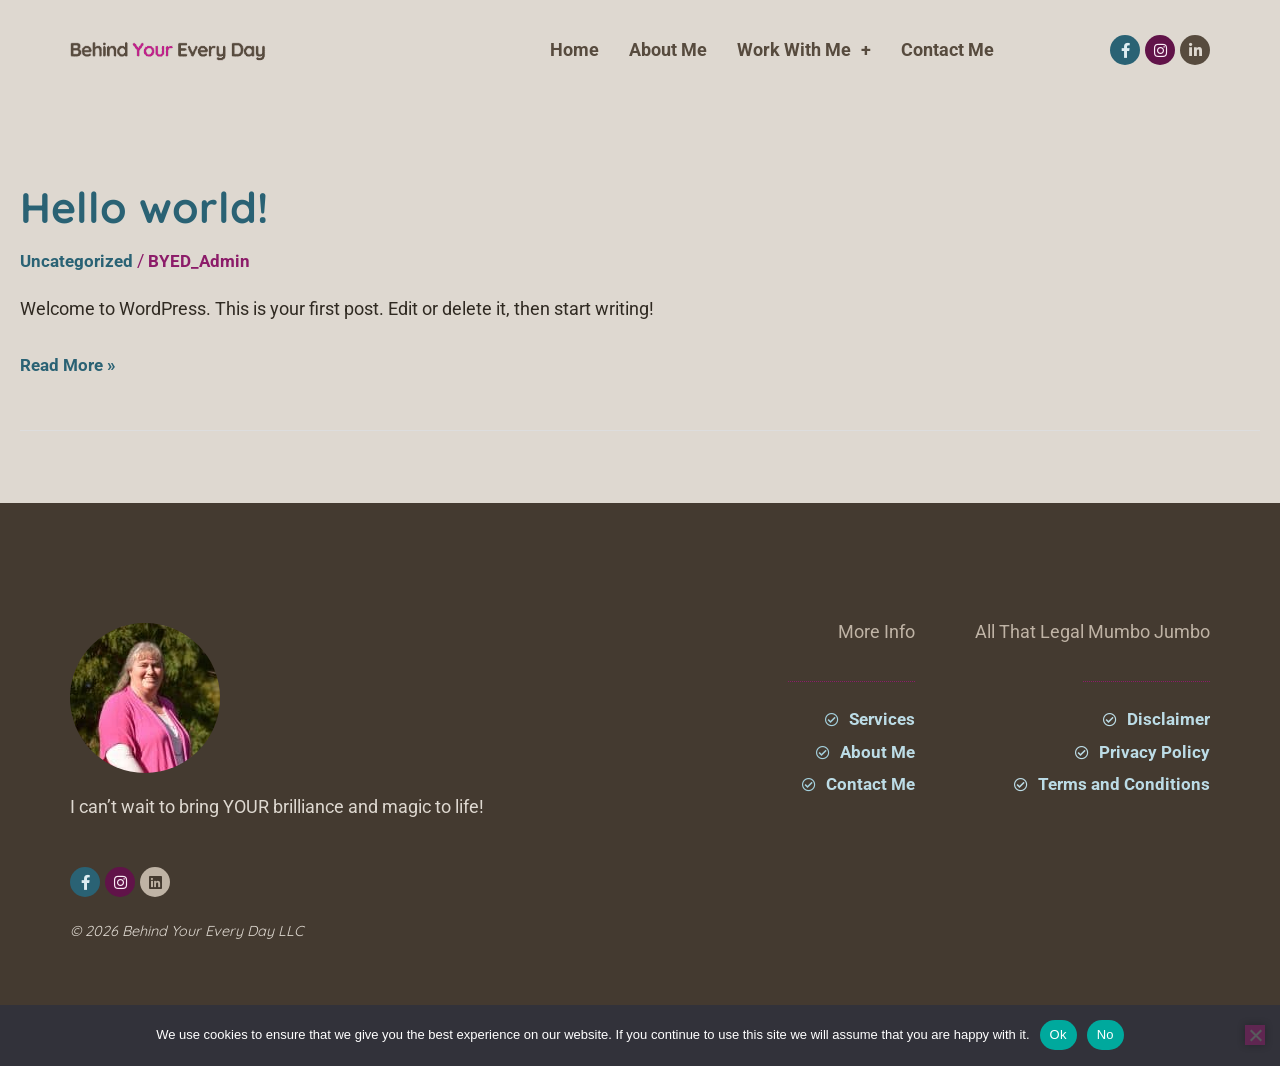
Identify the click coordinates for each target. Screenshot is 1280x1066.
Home (574, 49)
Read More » (71, 363)
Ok (1058, 1034)
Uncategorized (79, 260)
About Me (668, 49)
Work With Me (804, 50)
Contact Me (947, 49)
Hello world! (164, 204)
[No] (1255, 1035)
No (1105, 1034)
